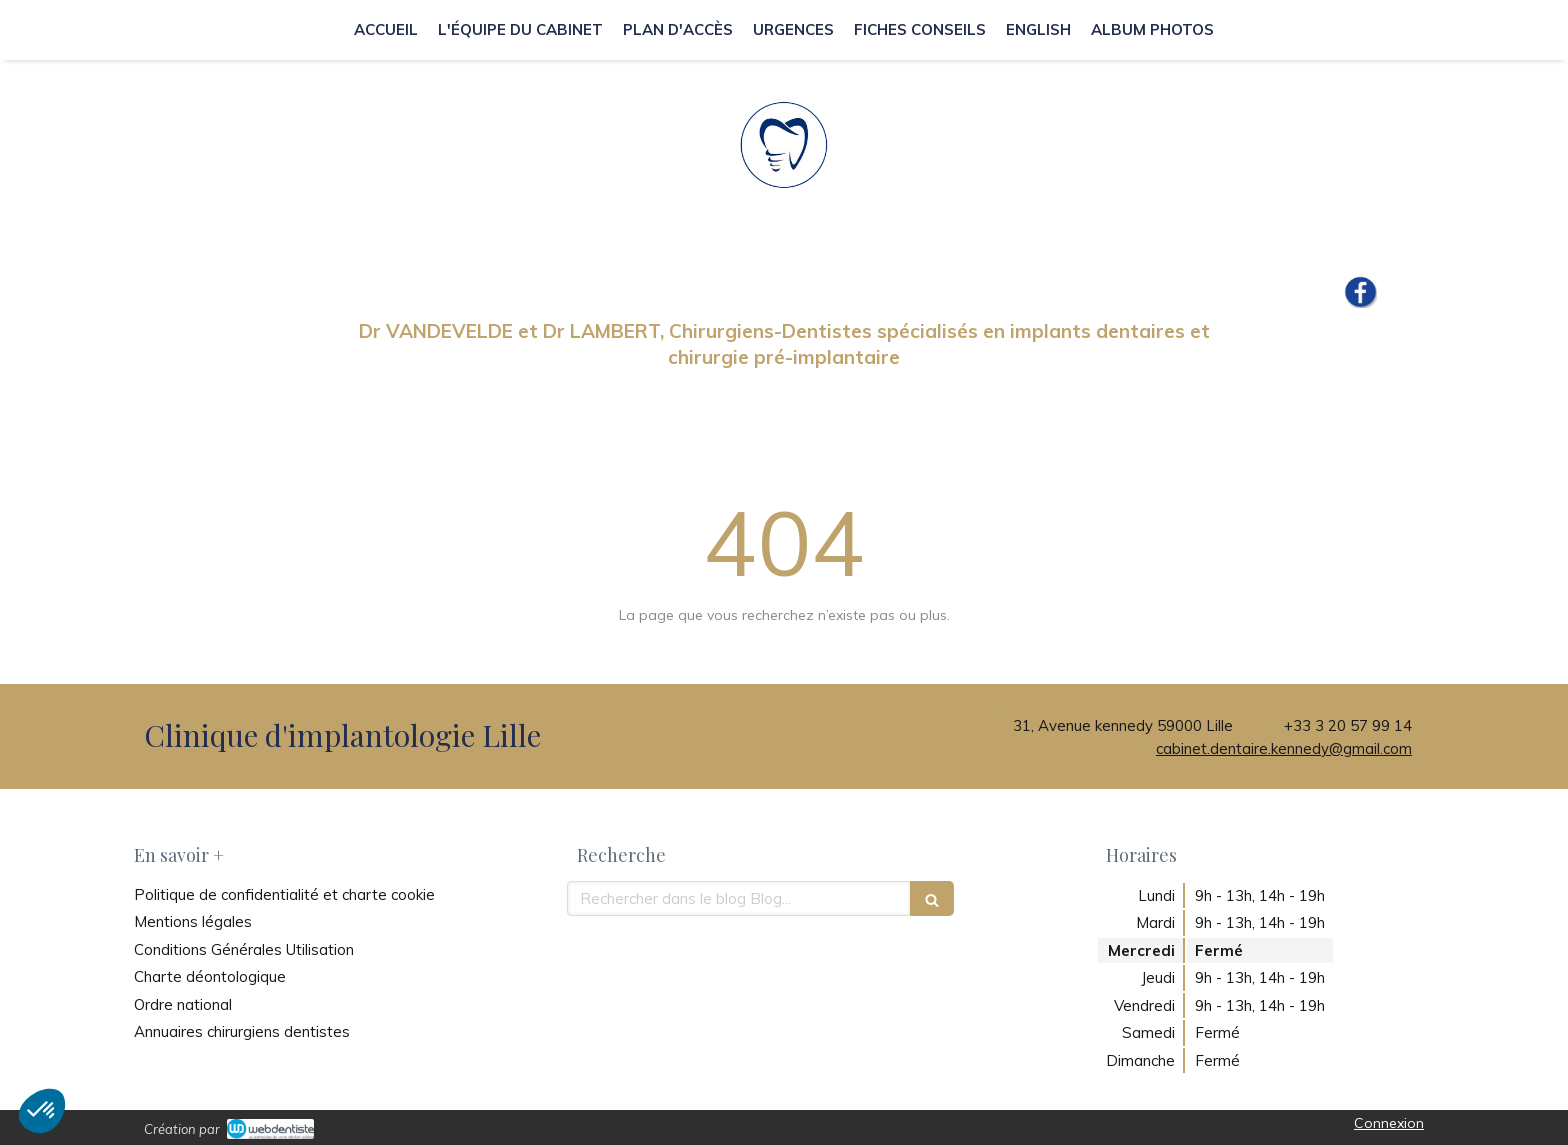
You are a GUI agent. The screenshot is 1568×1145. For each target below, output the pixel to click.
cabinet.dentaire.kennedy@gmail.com (1284, 748)
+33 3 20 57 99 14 (1348, 725)
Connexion (1389, 1123)
